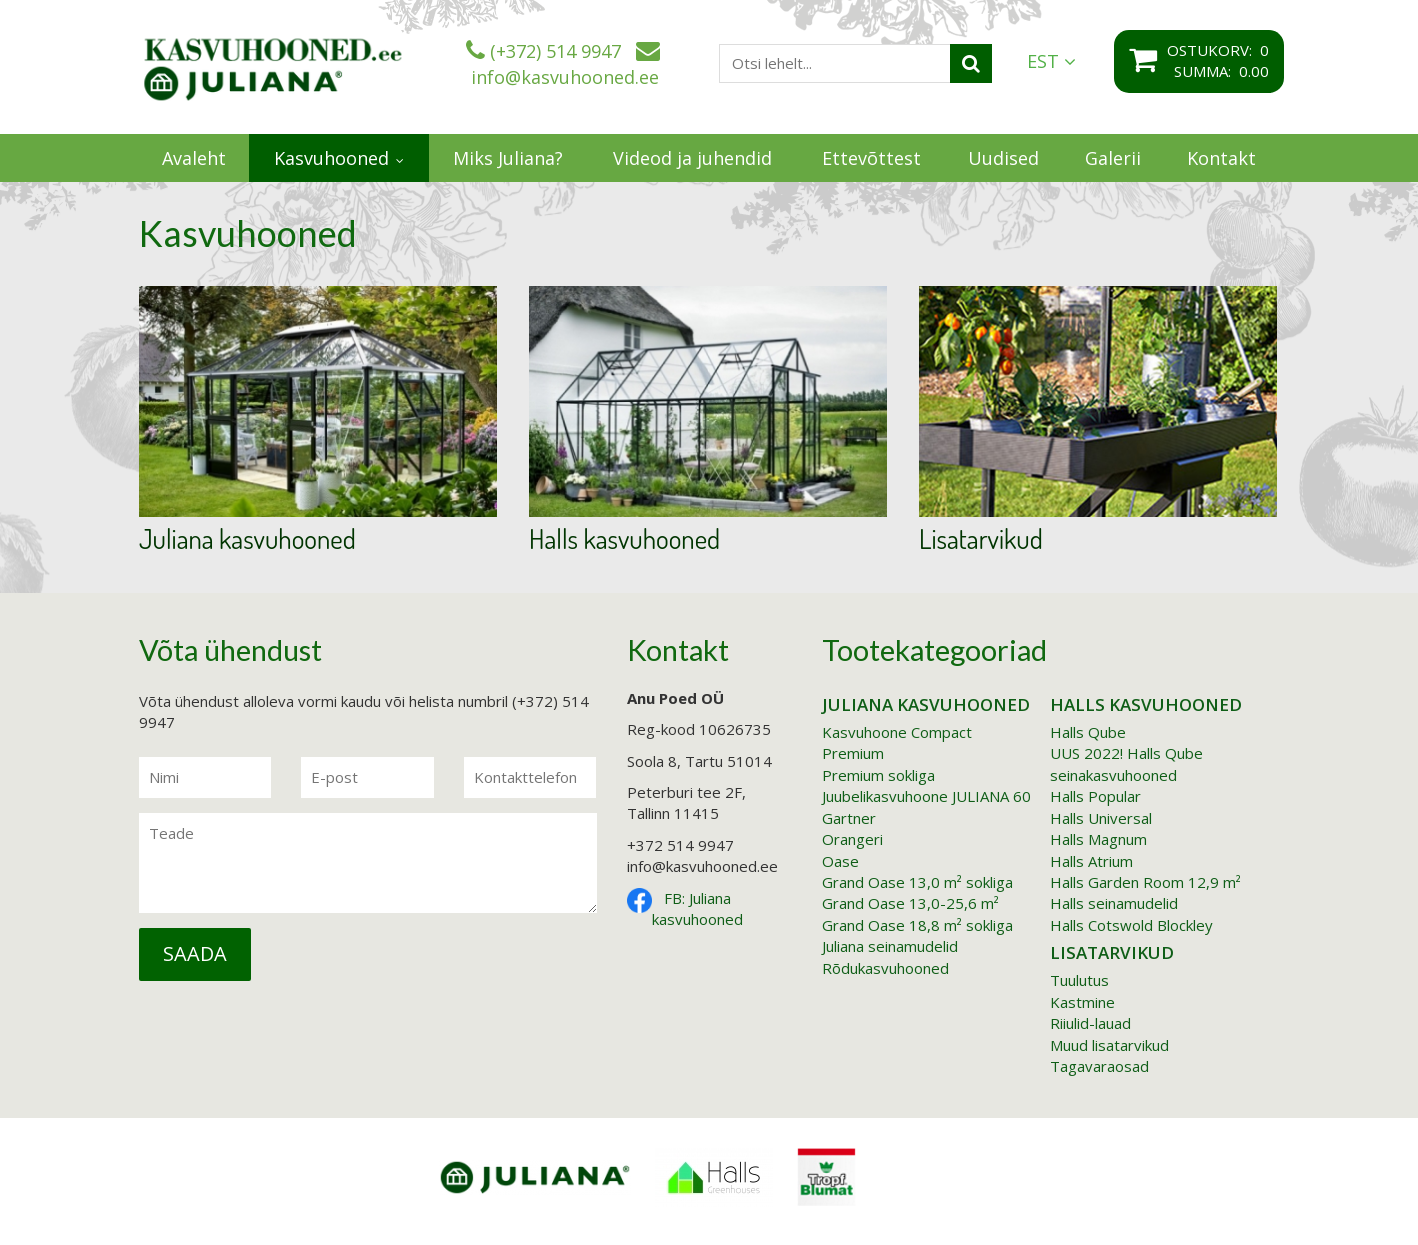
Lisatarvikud (981, 539)
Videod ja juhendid (692, 158)
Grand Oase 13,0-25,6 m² (910, 903)
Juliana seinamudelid (890, 946)
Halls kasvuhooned (624, 539)
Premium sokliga (878, 775)
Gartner (849, 818)
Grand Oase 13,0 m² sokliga (917, 882)
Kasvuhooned (331, 158)
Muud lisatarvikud (1109, 1045)
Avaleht (194, 158)
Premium (853, 753)
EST (1051, 61)
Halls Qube (1088, 732)
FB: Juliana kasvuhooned (697, 908)
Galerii (1113, 158)
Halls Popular (1095, 796)
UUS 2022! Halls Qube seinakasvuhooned (1126, 763)
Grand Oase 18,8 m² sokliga (917, 925)
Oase (840, 861)
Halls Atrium (1091, 861)
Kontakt (1221, 158)
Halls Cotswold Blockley (1131, 925)
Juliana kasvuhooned (247, 539)
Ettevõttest (871, 158)
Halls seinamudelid (1114, 903)
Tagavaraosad (1099, 1066)
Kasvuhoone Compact (897, 732)
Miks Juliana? (508, 158)
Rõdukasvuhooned (885, 968)
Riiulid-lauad (1090, 1023)
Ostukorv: (1213, 50)
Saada (195, 953)
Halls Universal (1101, 818)
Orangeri (852, 839)
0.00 (1254, 71)
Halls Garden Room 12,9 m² (1145, 882)
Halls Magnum (1098, 839)
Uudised (1003, 158)
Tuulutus (1079, 980)
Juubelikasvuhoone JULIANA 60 (926, 796)
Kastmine (1082, 1002)
